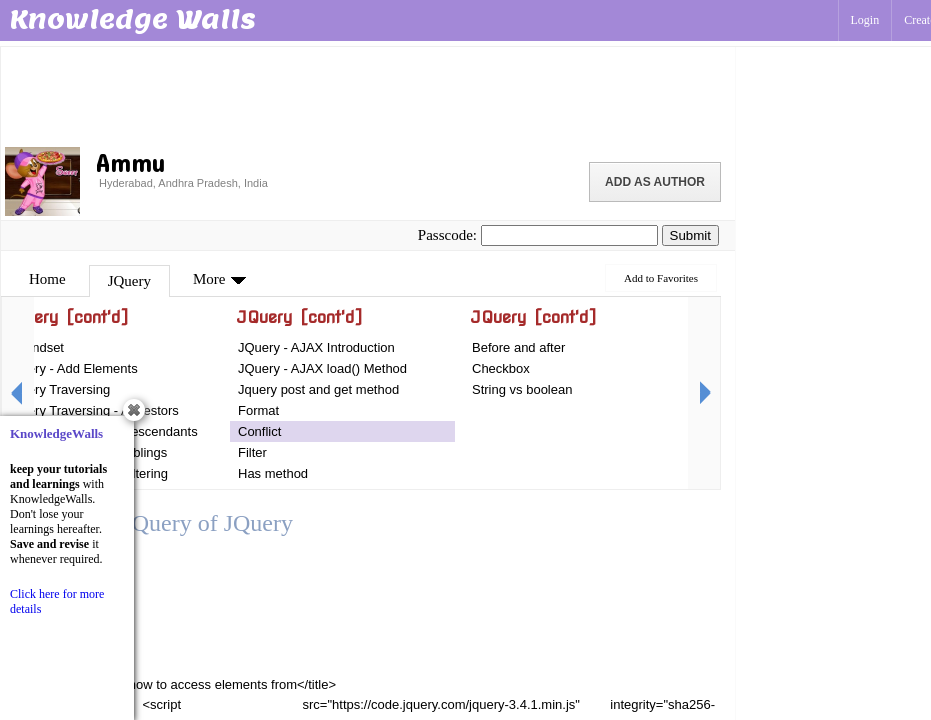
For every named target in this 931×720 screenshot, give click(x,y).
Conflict (259, 431)
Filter (252, 452)
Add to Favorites (661, 278)
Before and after (518, 347)
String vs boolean (522, 389)
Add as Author (655, 182)
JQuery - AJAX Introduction (316, 347)
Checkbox (501, 368)
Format (258, 410)
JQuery (129, 281)
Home (47, 279)
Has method (273, 473)
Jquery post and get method (318, 389)
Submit (690, 235)
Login (865, 20)
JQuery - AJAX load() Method (322, 368)
